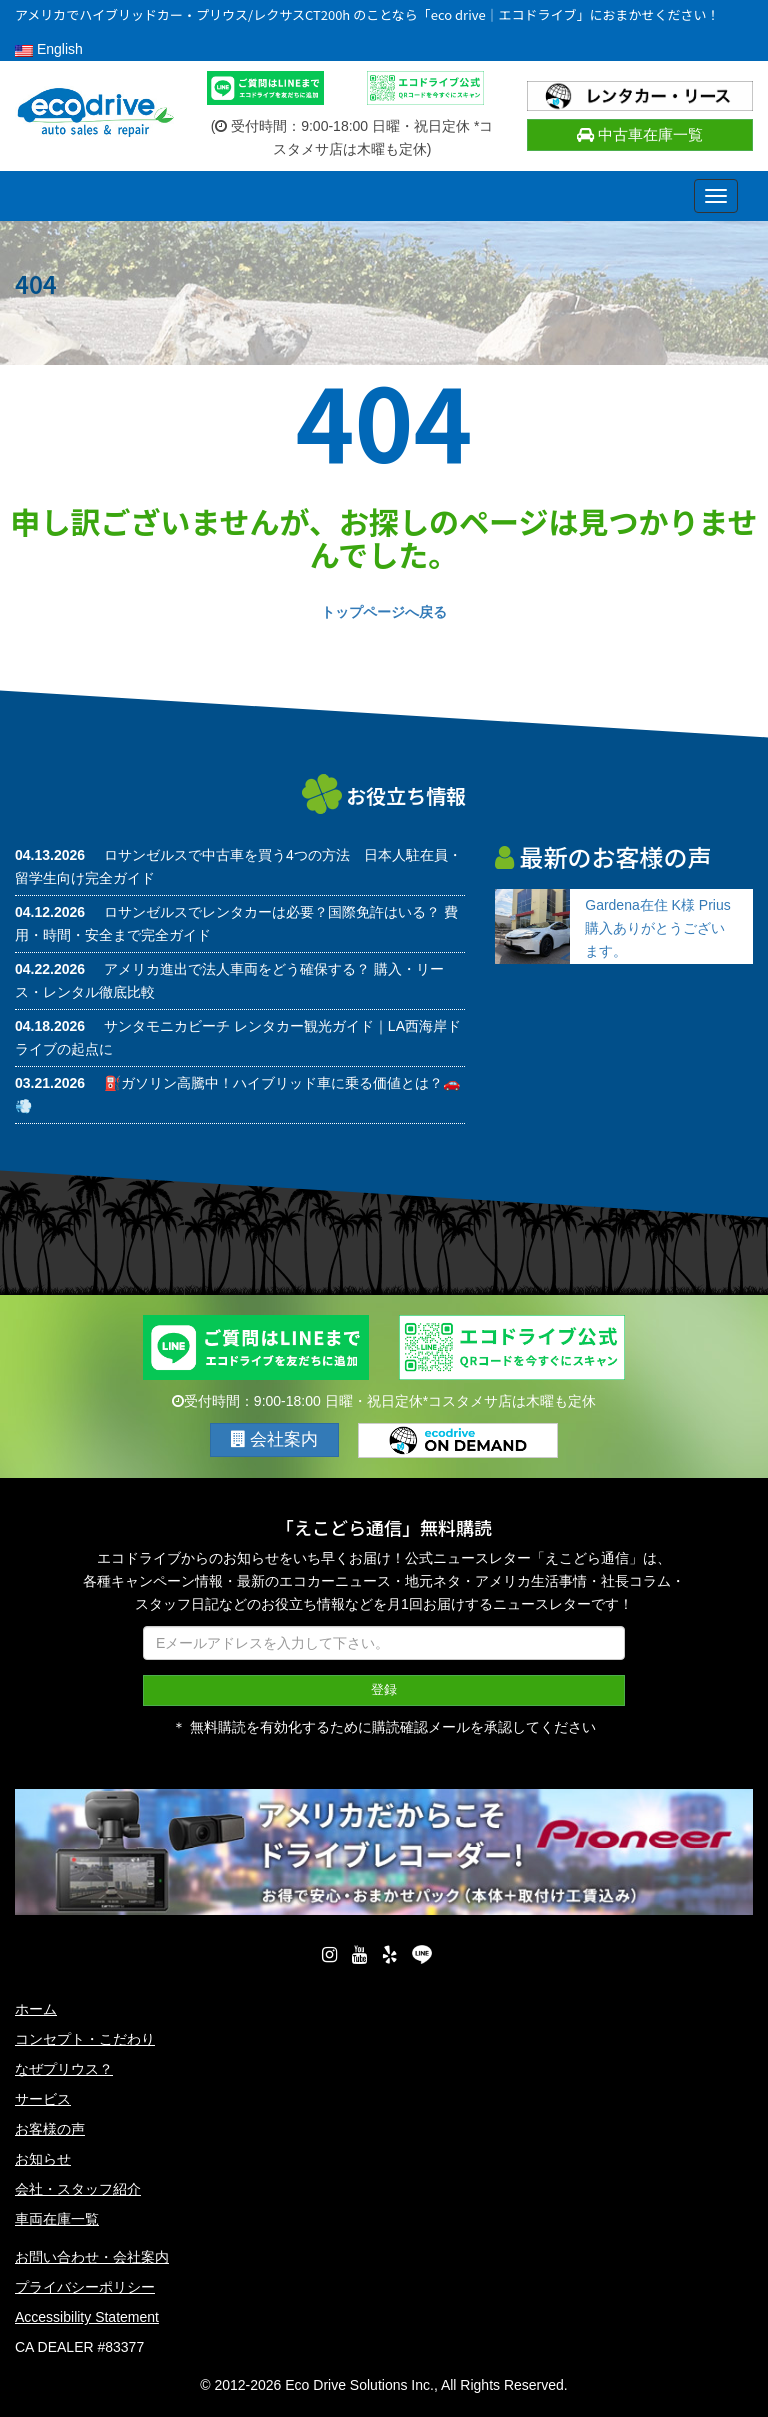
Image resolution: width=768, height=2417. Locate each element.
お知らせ (43, 2159)
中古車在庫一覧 (640, 134)
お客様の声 (50, 2129)
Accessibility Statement (87, 2317)
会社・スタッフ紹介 (78, 2189)
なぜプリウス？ (64, 2069)
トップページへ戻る (384, 612)
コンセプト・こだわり (85, 2039)
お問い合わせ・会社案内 (92, 2257)
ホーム (36, 2009)
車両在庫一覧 (57, 2219)
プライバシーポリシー (85, 2287)
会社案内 (275, 1439)
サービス (43, 2099)
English (49, 49)
